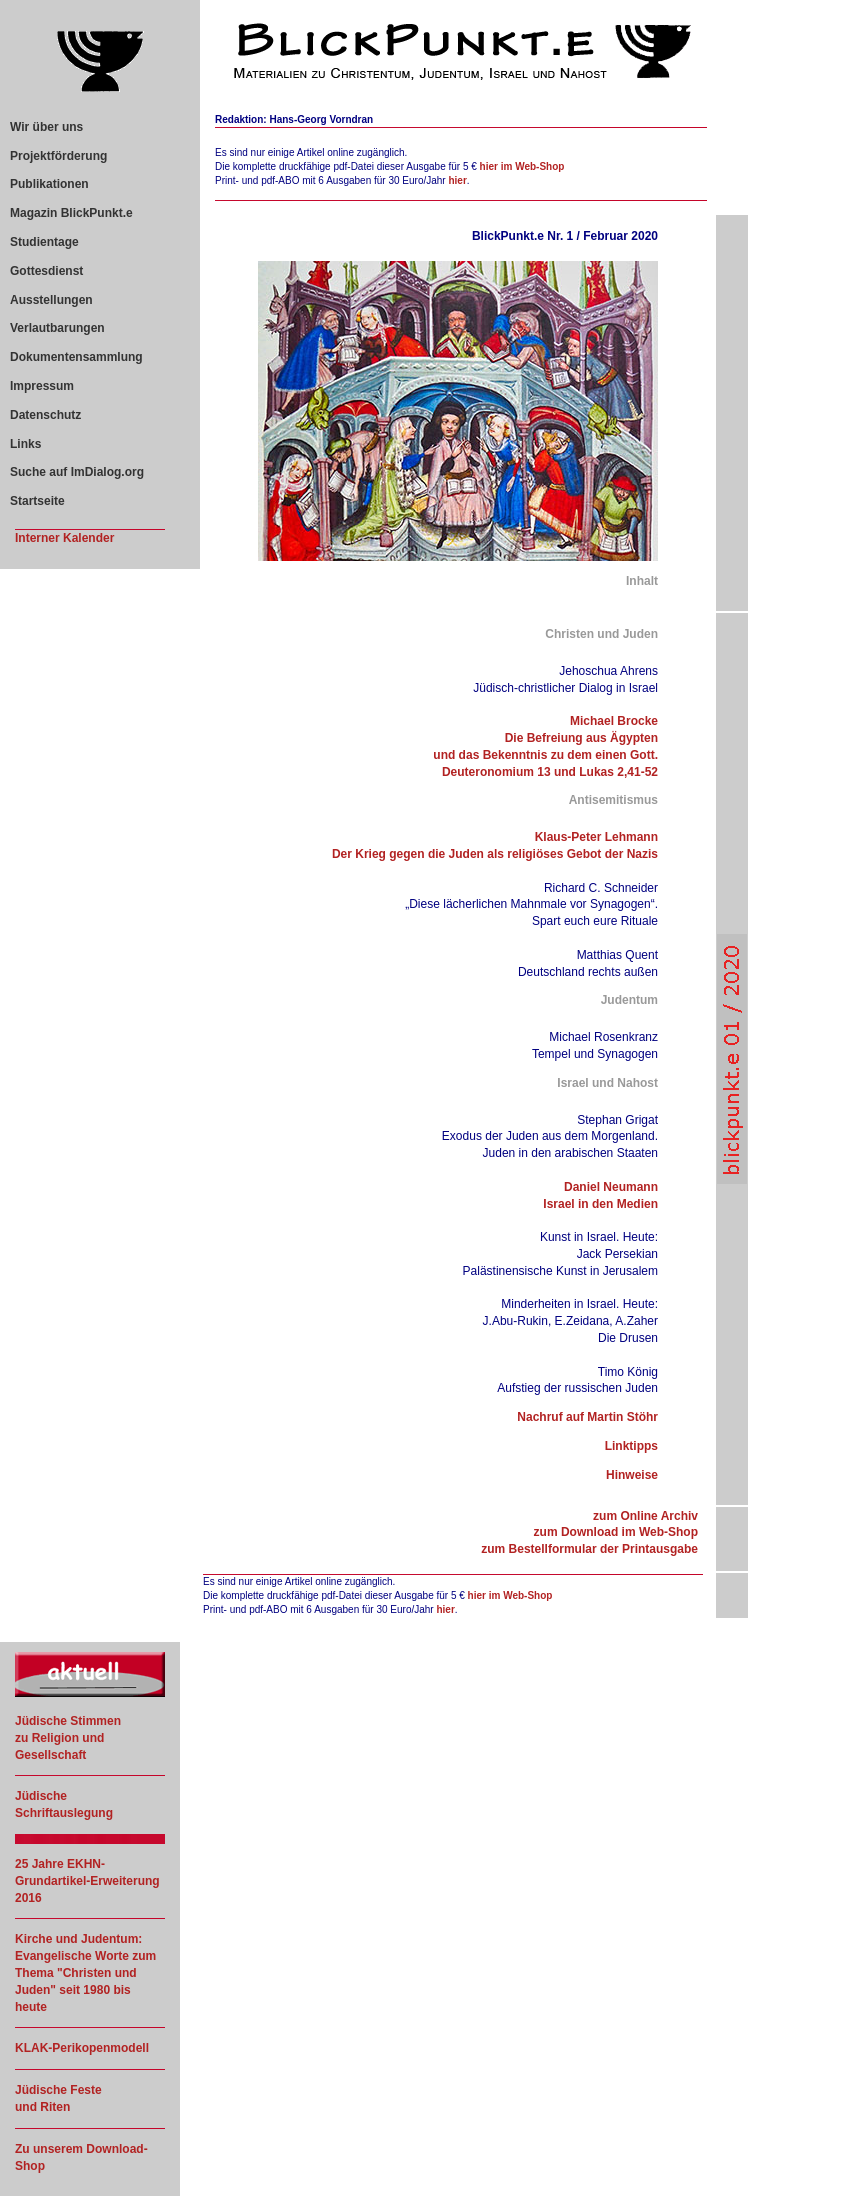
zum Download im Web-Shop (616, 1532)
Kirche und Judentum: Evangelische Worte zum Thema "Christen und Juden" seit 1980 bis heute (85, 1972)
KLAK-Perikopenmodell (82, 2048)
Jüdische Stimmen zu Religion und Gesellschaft (68, 1738)
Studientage (44, 242)
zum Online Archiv (645, 1516)
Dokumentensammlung (76, 357)
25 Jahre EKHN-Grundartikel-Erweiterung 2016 (87, 1881)
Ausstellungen (51, 300)
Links (25, 444)
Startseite (37, 501)
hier (457, 180)
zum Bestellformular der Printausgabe (589, 1549)
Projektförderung (58, 156)
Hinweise (632, 1475)
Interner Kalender (64, 538)
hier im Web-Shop (522, 166)
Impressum (42, 386)
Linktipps (631, 1446)
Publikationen (49, 184)
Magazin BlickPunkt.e (71, 213)
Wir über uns (46, 127)
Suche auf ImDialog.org (77, 472)
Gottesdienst (46, 271)
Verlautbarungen (57, 328)
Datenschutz (45, 415)
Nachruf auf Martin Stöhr (587, 1417)
